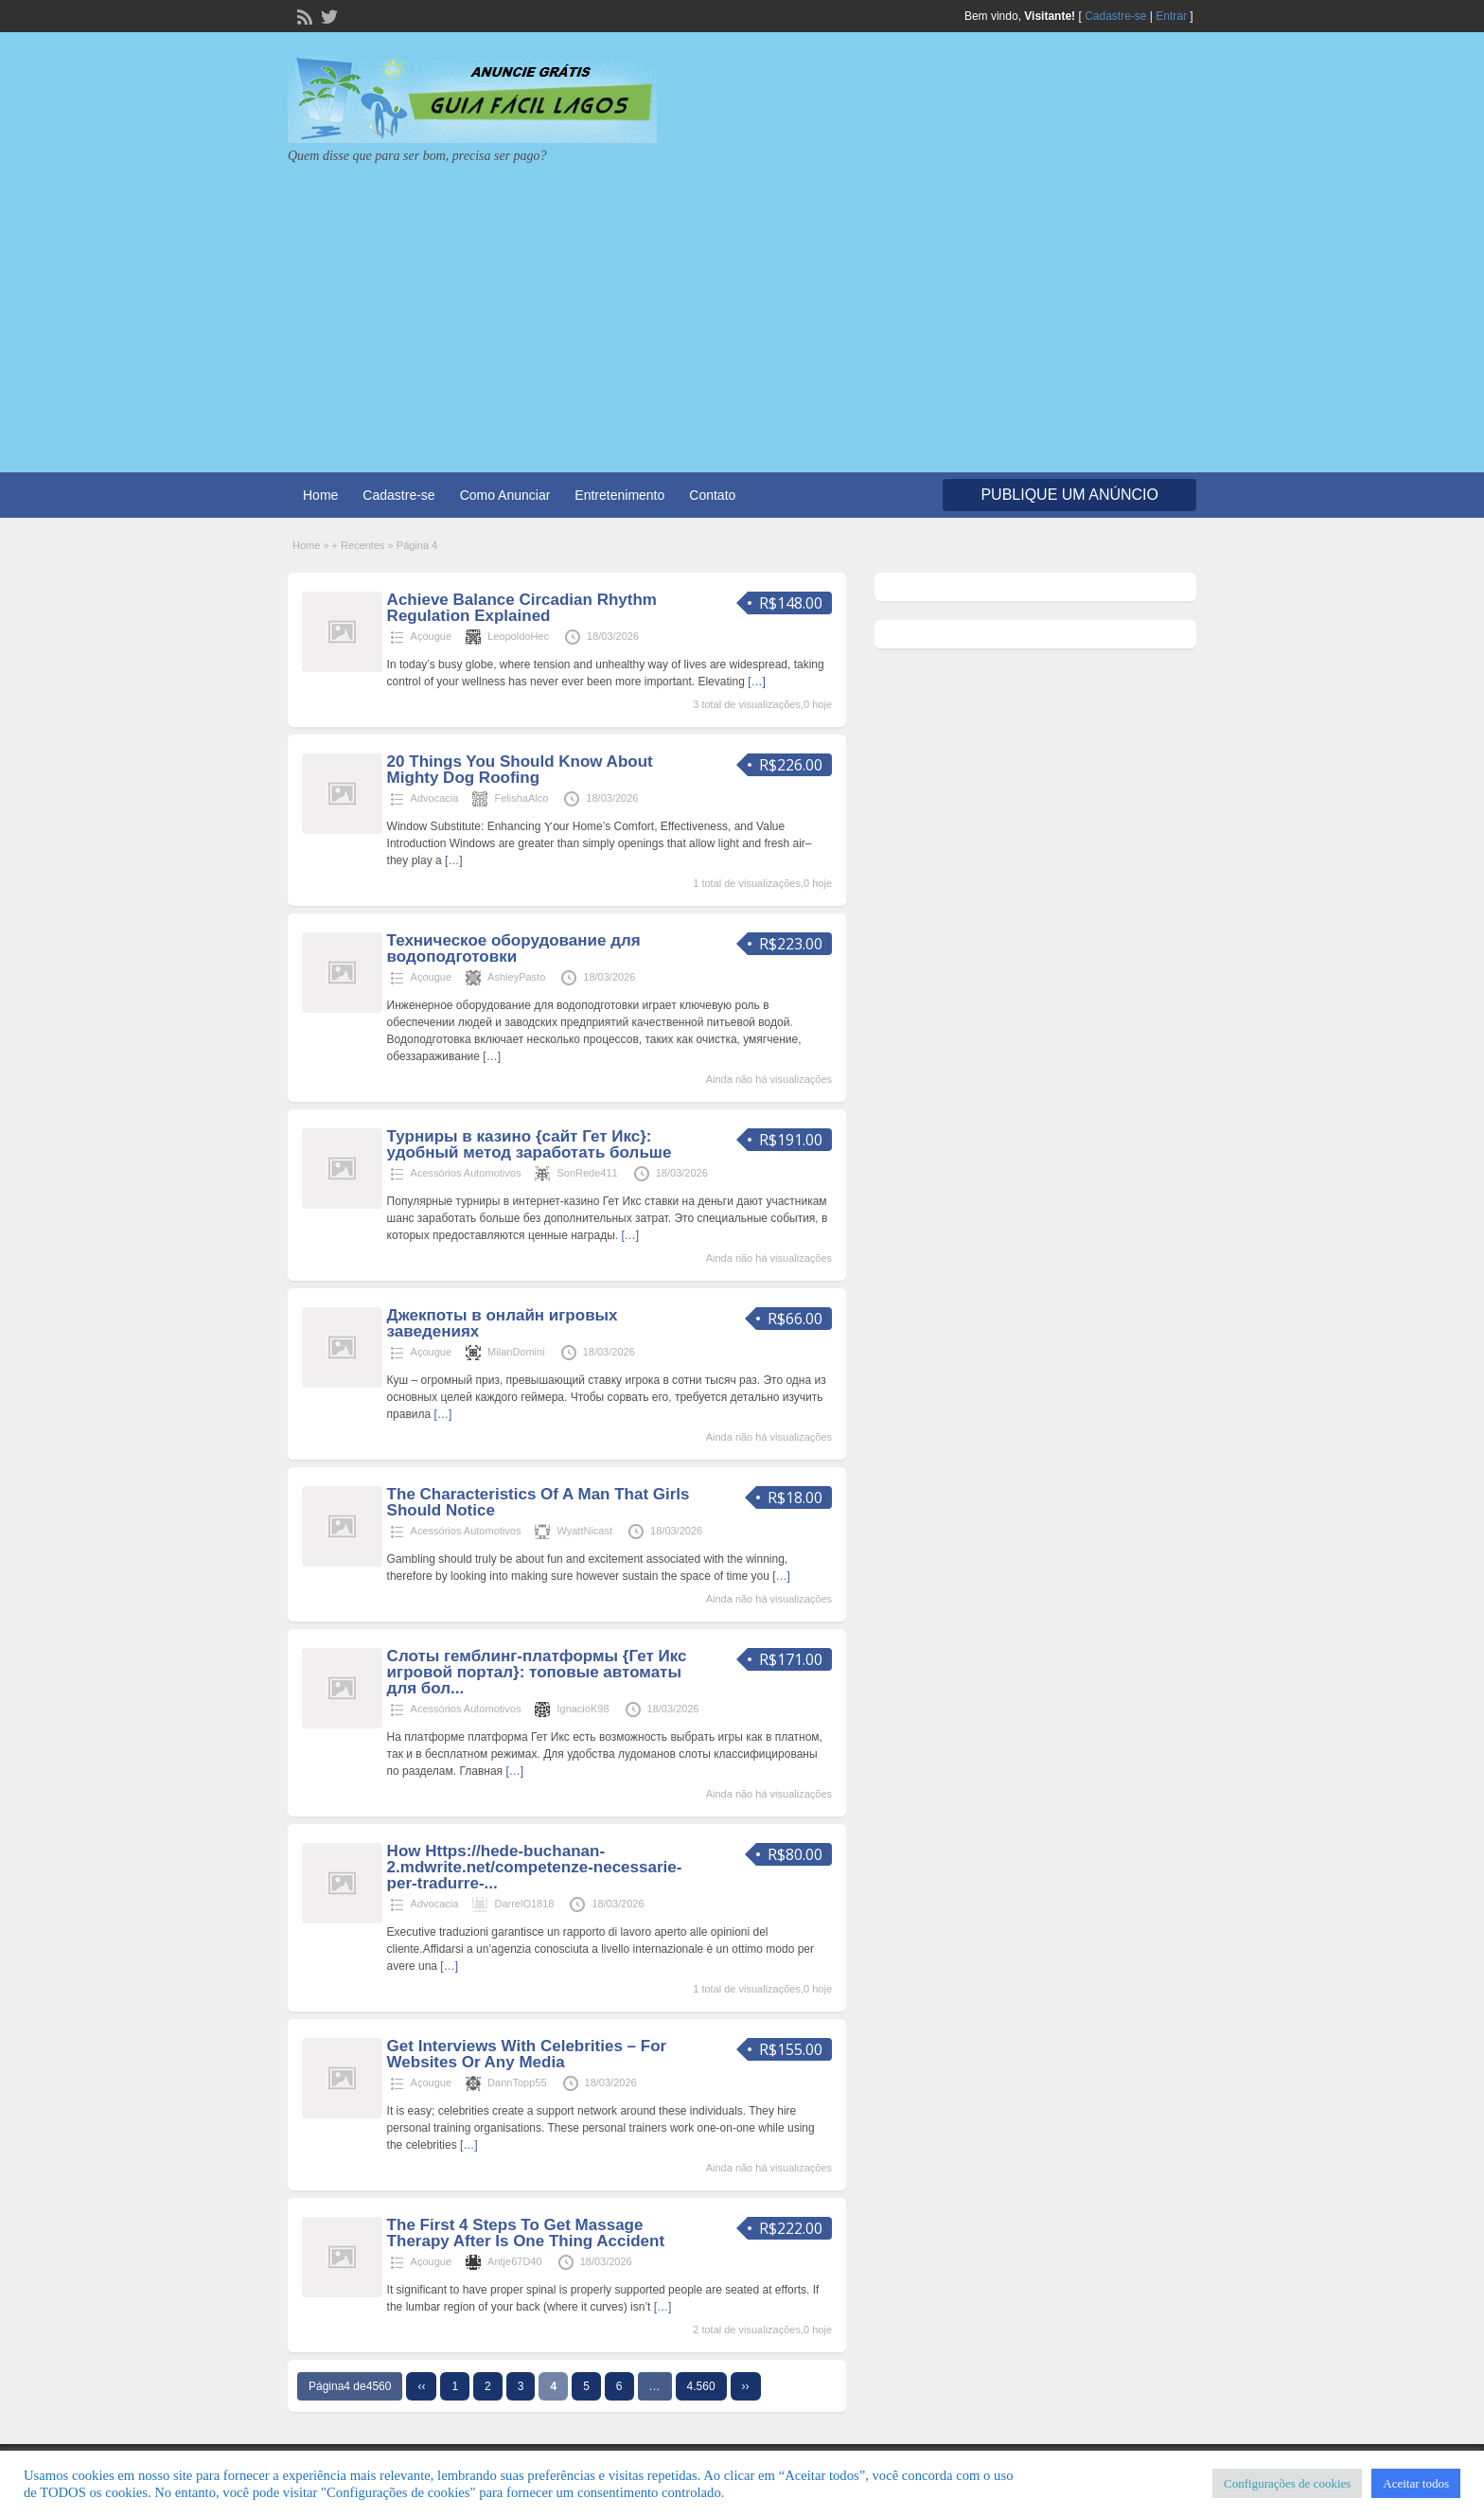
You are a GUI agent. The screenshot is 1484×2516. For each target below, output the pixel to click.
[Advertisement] (742, 306)
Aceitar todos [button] (1416, 2483)
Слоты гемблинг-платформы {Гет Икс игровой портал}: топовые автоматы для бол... (537, 1672)
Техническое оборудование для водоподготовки (514, 948)
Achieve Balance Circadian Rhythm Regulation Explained (522, 608)
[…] (757, 681)
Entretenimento (619, 495)
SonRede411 (586, 1172)
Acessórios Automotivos (466, 1172)
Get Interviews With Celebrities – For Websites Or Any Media (527, 2054)
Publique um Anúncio (1069, 495)
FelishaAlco (521, 798)
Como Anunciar (505, 495)
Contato (712, 495)
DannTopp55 (516, 2082)
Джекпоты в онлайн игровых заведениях (502, 1323)
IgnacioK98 (582, 1708)
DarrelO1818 (524, 1903)
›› (746, 2386)
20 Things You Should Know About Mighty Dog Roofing (520, 770)
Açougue (431, 636)
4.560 (701, 2386)
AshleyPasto (516, 977)
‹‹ (421, 2386)
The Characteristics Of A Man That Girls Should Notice (538, 1502)
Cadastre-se (1115, 16)
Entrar (1171, 16)
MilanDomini (516, 1351)
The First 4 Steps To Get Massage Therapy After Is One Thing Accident (525, 2233)
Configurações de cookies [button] (1287, 2483)
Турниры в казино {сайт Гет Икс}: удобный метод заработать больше (529, 1144)
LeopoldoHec (518, 636)
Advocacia (435, 798)
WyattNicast (584, 1530)
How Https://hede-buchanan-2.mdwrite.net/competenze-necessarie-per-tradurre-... (534, 1867)
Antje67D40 (514, 2261)
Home (320, 495)
